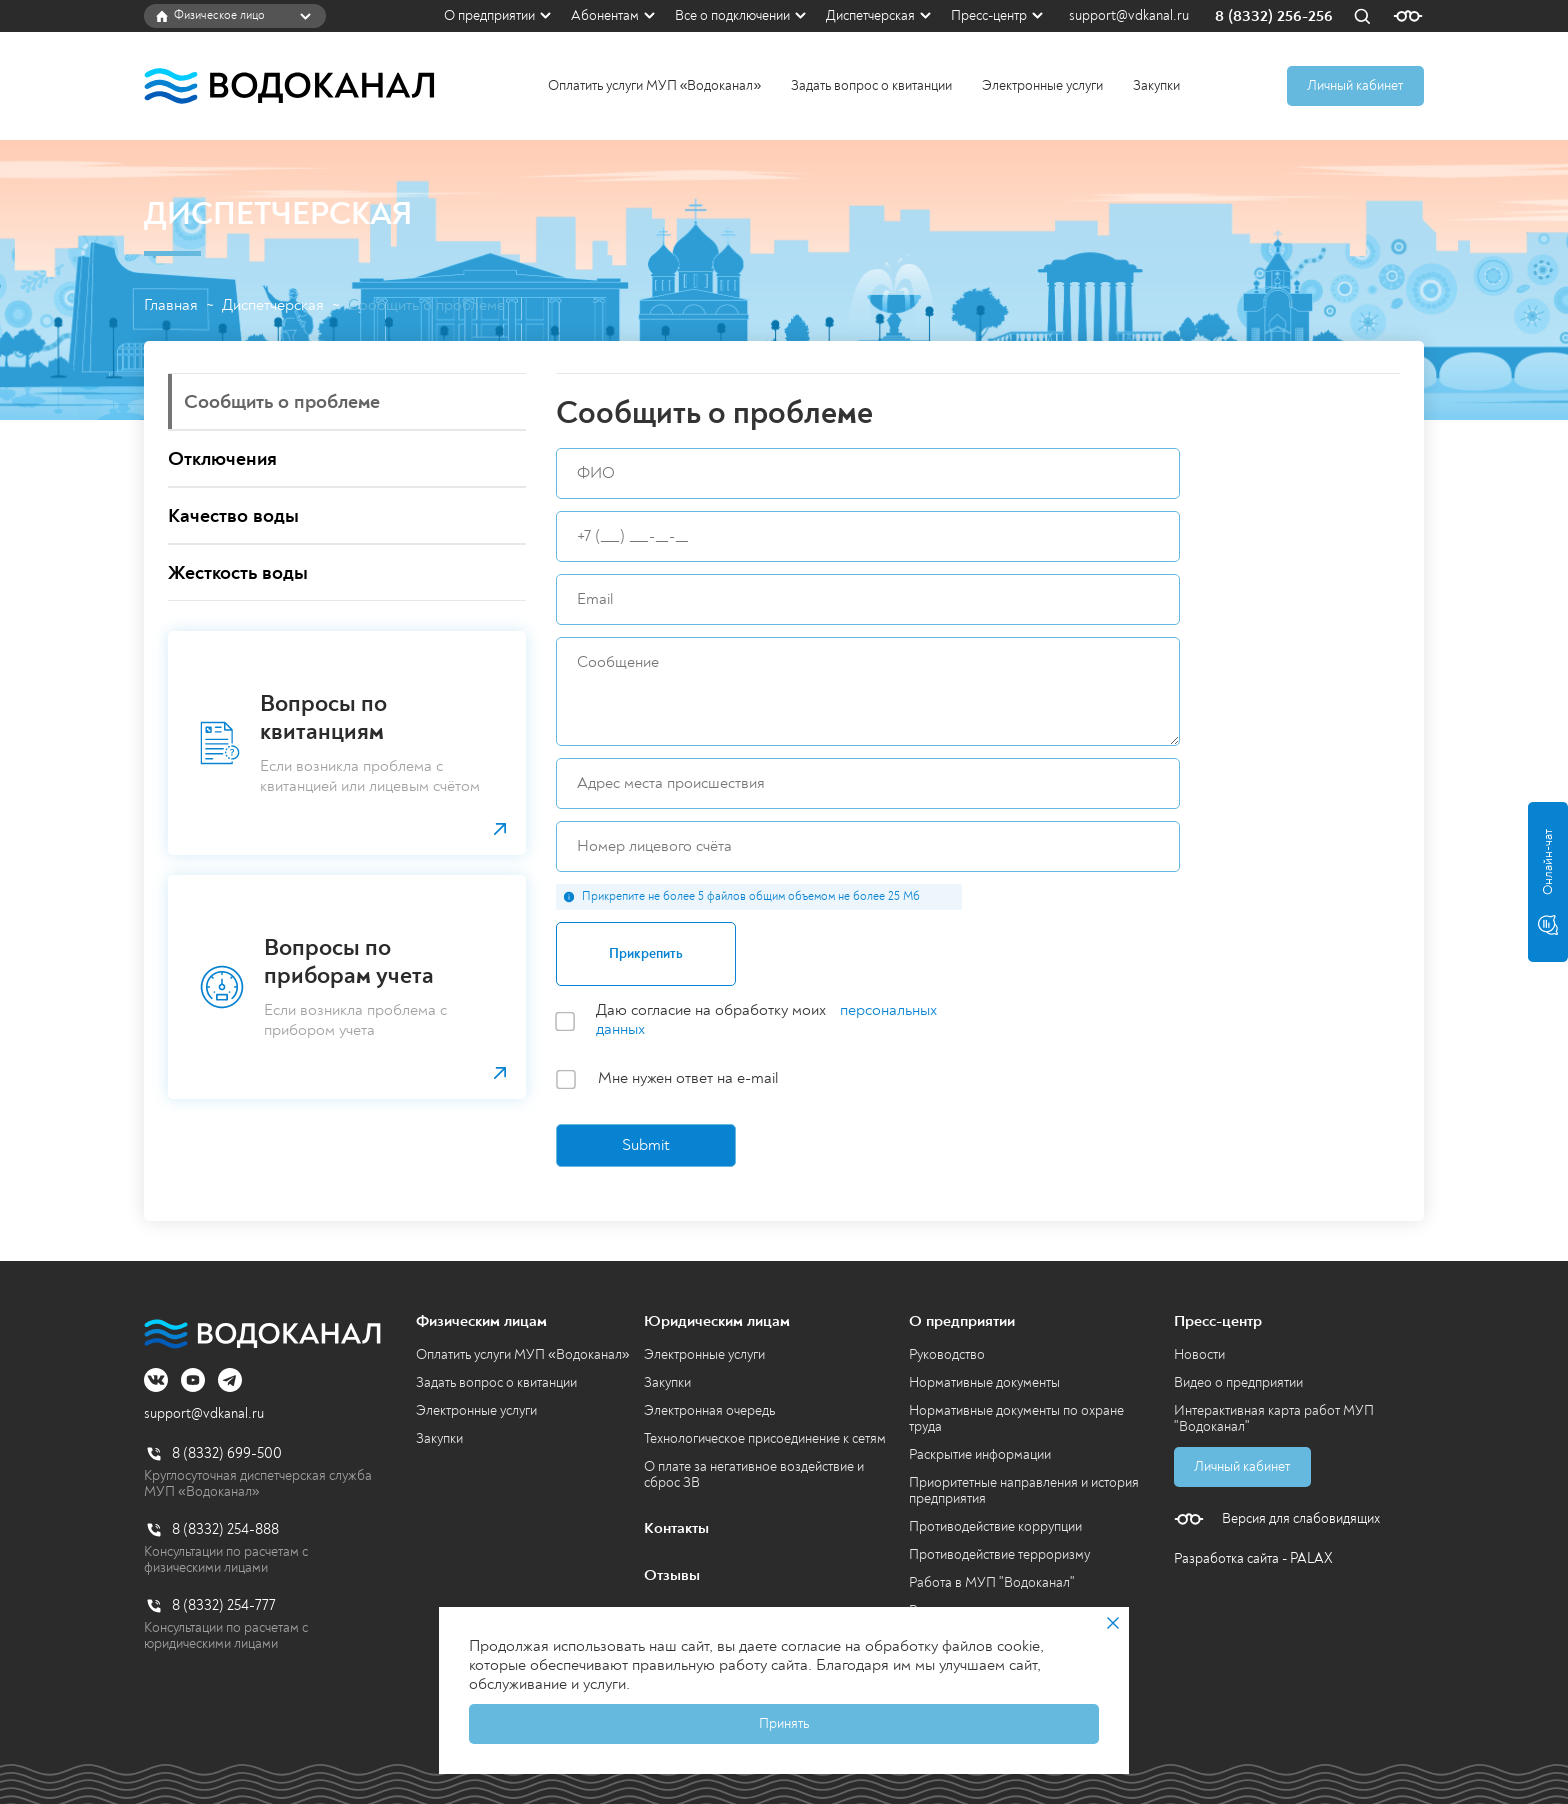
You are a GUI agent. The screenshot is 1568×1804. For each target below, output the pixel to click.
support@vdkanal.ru (1129, 16)
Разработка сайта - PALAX (1253, 1558)
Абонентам (605, 15)
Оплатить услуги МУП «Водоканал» (655, 85)
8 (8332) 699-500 (227, 1453)
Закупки (1156, 85)
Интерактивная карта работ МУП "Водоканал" (1274, 1418)
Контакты (676, 1528)
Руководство (947, 1354)
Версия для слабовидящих (1301, 1519)
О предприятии (489, 15)
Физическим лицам (481, 1321)
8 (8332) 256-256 (1274, 16)
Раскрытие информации (980, 1454)
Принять (784, 1723)
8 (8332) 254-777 (224, 1605)
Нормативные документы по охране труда (1016, 1418)
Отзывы (672, 1575)
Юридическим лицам (717, 1321)
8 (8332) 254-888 (225, 1529)
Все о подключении (732, 15)
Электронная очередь (709, 1410)
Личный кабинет (1355, 85)
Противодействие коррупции (995, 1526)
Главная (171, 305)
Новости (1199, 1354)
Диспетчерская (870, 15)
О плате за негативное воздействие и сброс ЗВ (754, 1474)
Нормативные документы (984, 1382)
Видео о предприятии (1238, 1382)
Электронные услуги (1042, 85)
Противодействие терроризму (999, 1554)
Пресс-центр (989, 15)
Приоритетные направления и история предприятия (1024, 1490)
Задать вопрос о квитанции (871, 85)
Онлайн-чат (1548, 882)
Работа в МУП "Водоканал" (992, 1582)
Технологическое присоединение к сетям (765, 1438)
